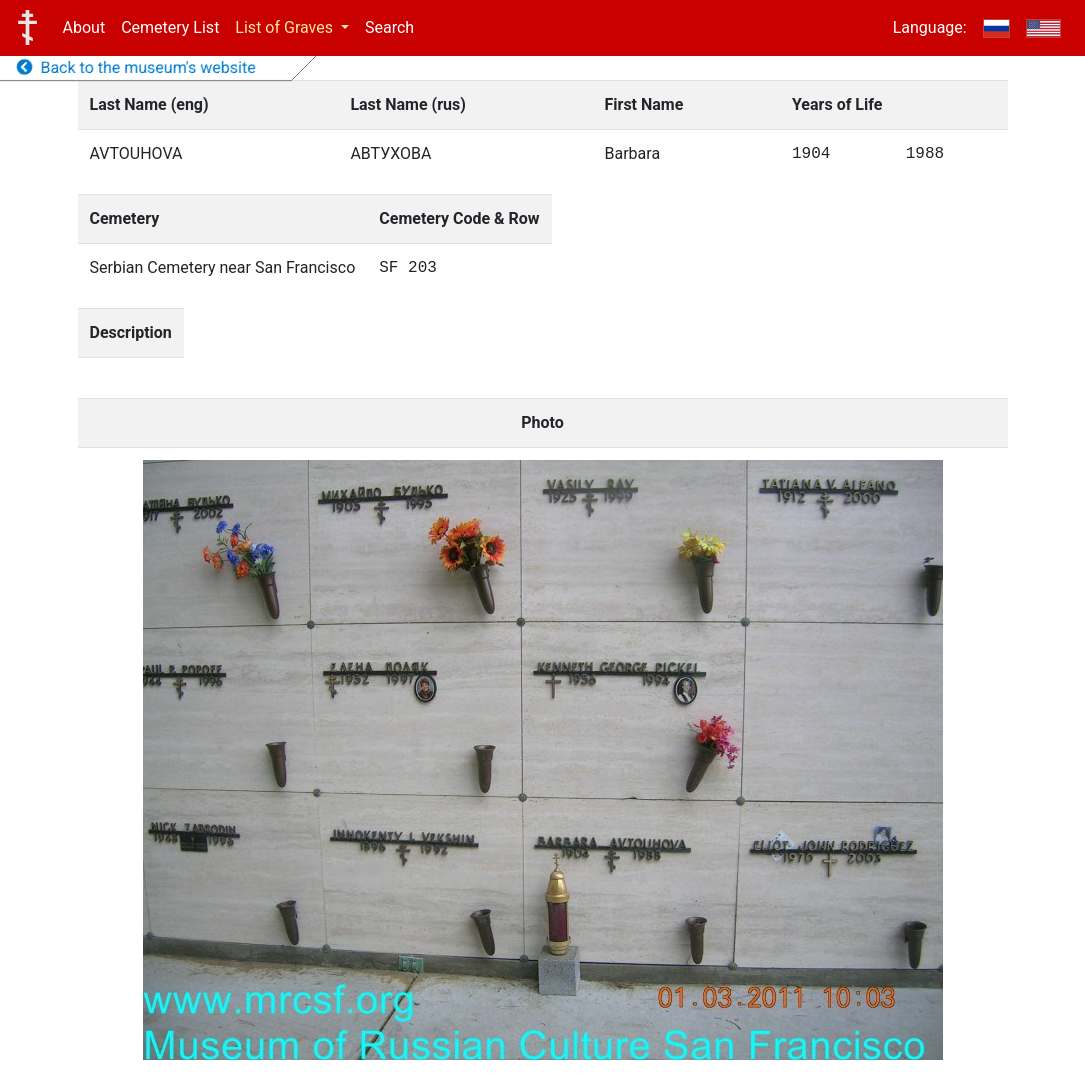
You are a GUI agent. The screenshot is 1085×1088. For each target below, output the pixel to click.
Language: (930, 27)
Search (389, 27)
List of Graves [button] (286, 27)
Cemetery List (170, 27)
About (84, 27)
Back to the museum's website (136, 67)
